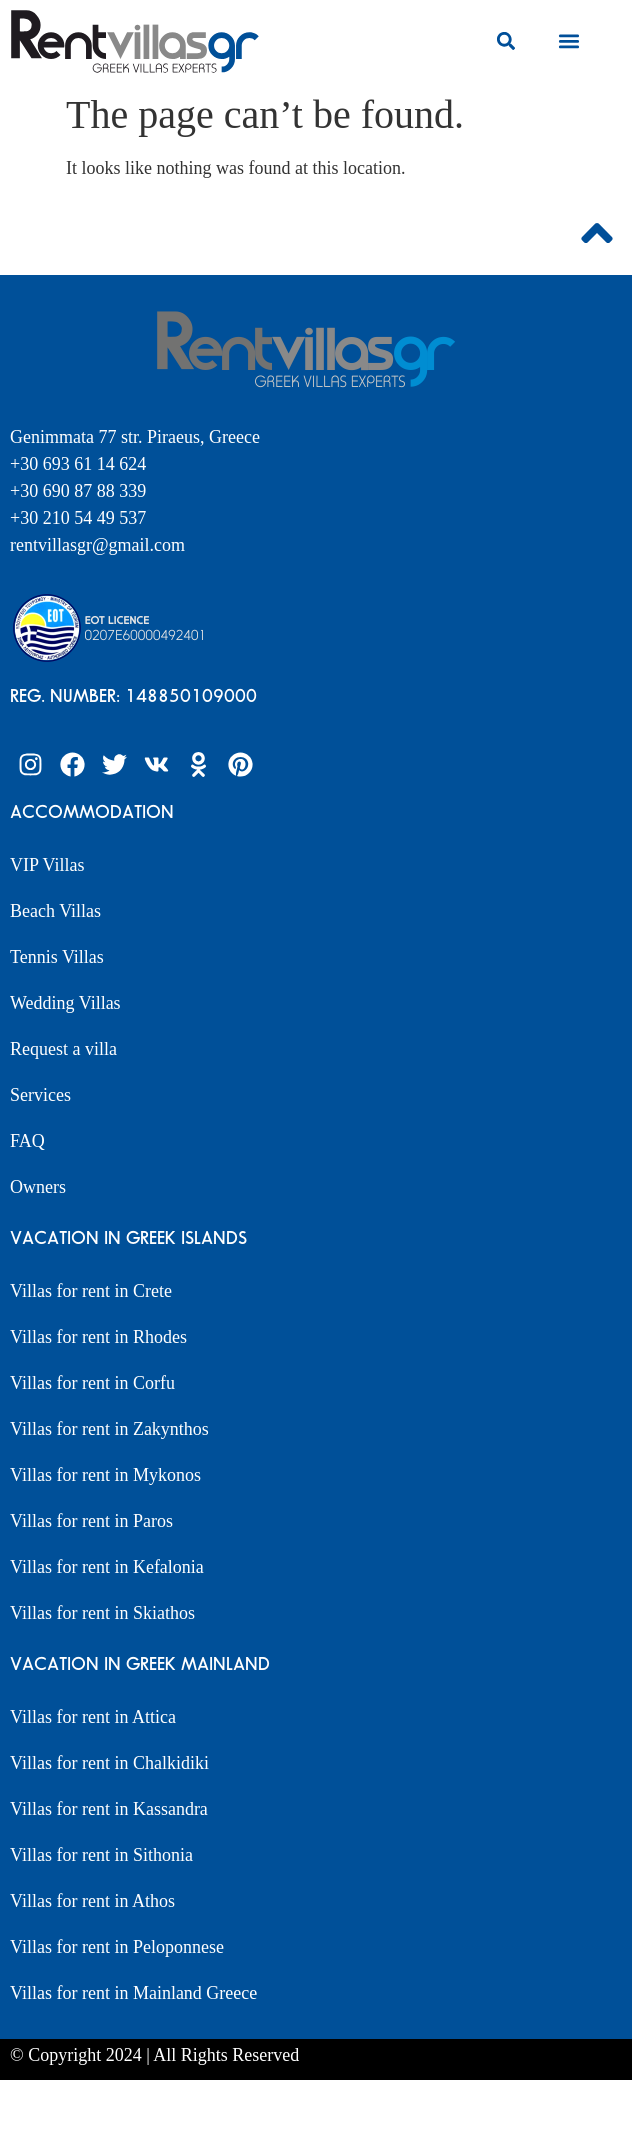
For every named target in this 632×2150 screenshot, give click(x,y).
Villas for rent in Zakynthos (109, 1429)
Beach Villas (55, 911)
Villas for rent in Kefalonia (107, 1567)
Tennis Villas (57, 957)
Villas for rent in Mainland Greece (133, 1993)
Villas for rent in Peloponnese (117, 1947)
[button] (505, 41)
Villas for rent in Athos (92, 1901)
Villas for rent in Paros (91, 1521)
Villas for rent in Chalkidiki (109, 1763)
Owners (38, 1187)
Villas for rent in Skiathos (102, 1613)
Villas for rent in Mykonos (105, 1475)
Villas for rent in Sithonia (101, 1855)
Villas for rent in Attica (93, 1717)
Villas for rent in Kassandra (109, 1809)
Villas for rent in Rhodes (98, 1337)
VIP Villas (47, 865)
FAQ (27, 1141)
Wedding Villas (65, 1003)
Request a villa (63, 1049)
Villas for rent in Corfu (92, 1383)
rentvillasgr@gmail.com (100, 545)
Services (40, 1095)
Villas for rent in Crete (91, 1291)
